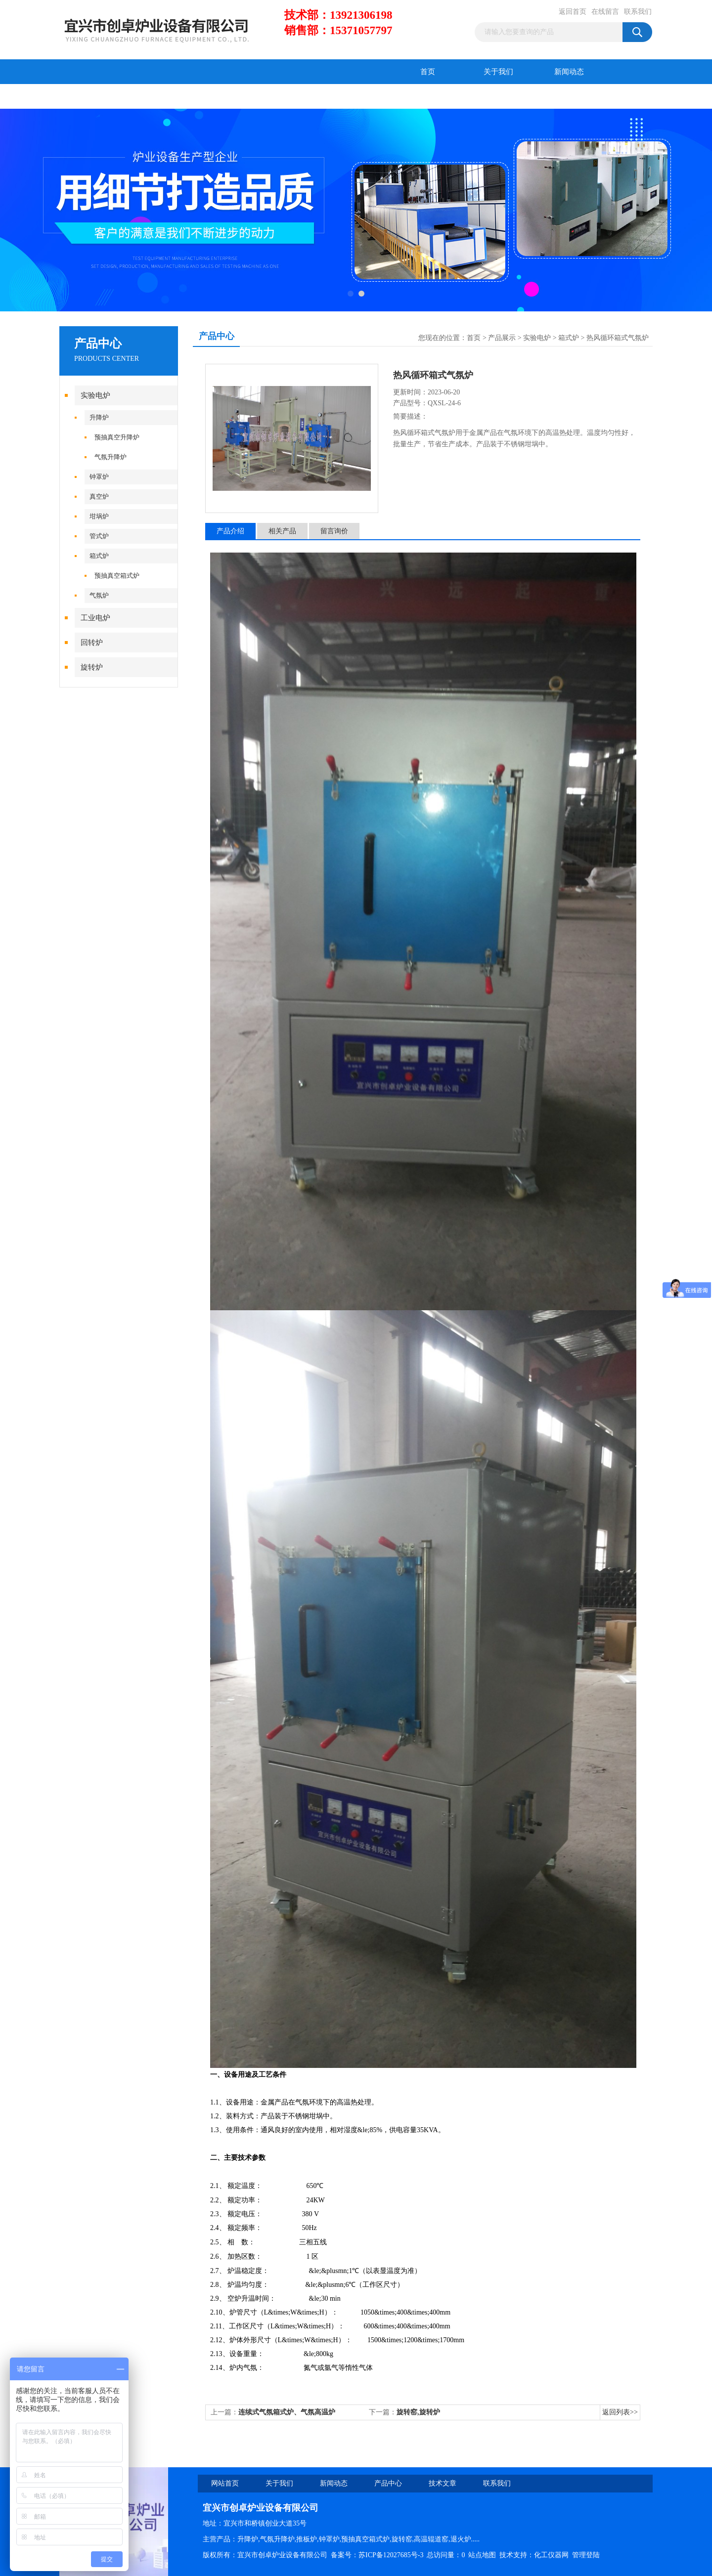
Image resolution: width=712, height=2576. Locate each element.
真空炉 (99, 496)
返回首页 (572, 11)
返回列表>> (620, 2412)
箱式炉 (99, 555)
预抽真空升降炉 (116, 437)
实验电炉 (95, 395)
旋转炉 (92, 667)
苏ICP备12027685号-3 (390, 2555)
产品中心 (95, 96)
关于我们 (498, 72)
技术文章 (165, 96)
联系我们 (638, 11)
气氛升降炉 (110, 457)
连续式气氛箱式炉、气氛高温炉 (286, 2412)
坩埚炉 (99, 516)
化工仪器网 (551, 2555)
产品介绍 (230, 531)
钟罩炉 (99, 476)
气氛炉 (99, 595)
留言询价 (334, 531)
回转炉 (92, 642)
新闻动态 (569, 72)
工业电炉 (95, 618)
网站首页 (225, 2483)
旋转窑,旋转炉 (418, 2412)
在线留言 (605, 11)
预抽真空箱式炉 (116, 575)
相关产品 (282, 531)
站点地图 (482, 2555)
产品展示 (502, 338)
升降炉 (99, 417)
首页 (427, 72)
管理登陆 (586, 2555)
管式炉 (99, 536)
